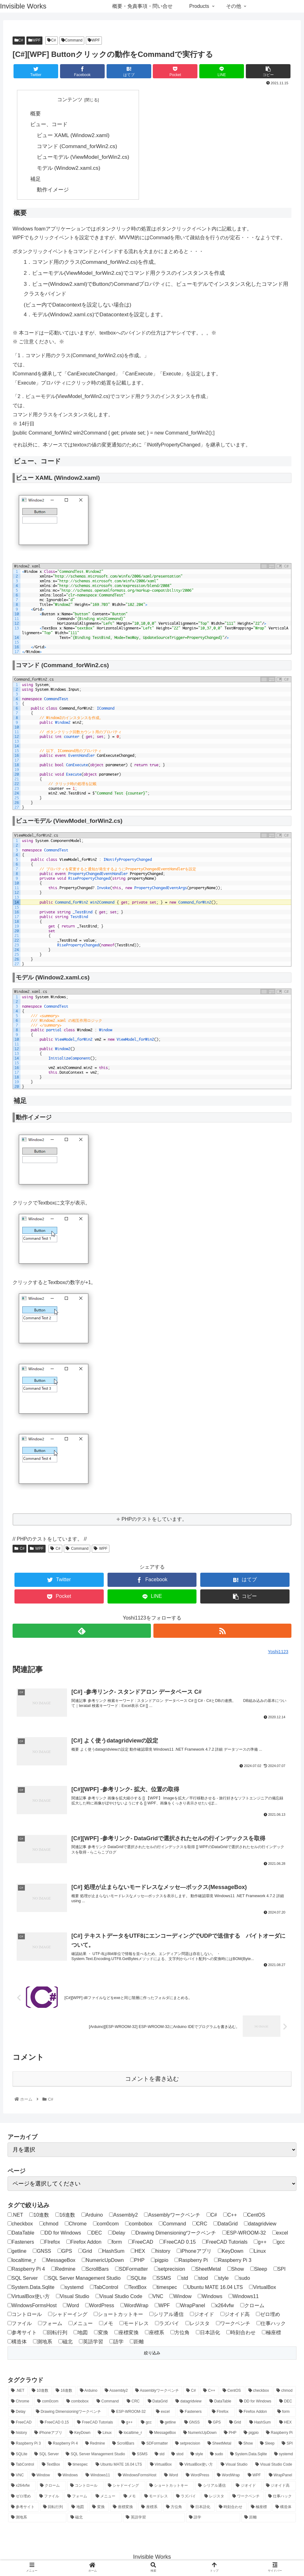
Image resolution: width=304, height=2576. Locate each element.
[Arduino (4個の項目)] (89, 2392)
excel (280, 2234)
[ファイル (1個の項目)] (50, 2497)
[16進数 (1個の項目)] (64, 2392)
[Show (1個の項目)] (246, 2445)
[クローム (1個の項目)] (51, 2487)
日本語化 (208, 2333)
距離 (137, 2342)
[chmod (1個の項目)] (285, 2392)
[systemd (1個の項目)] (283, 2455)
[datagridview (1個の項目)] (189, 2402)
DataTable (21, 2234)
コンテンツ (69, 99)
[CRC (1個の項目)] (134, 2402)
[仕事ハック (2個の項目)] (280, 2497)
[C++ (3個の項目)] (209, 2392)
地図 (81, 2333)
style (221, 2279)
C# (18, 40)
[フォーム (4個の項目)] (77, 2497)
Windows (210, 2297)
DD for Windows (61, 2234)
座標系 (154, 2333)
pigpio (160, 2261)
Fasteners (21, 2243)
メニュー (81, 2324)
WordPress (99, 2306)
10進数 (39, 2216)
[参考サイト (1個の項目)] (23, 2508)
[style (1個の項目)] (197, 2455)
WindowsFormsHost (32, 2306)
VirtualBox (262, 2288)
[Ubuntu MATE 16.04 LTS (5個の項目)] (119, 2466)
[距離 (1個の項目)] (268, 2518)
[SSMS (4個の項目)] (140, 2455)
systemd (72, 2288)
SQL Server (23, 2279)
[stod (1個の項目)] (177, 2455)
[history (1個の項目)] (19, 2434)
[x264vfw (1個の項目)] (22, 2487)
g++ (260, 2243)
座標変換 (126, 2333)
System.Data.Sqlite (31, 2288)
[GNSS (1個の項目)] (192, 2423)
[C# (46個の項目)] (191, 2392)
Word (71, 2306)
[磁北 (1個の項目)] (95, 2518)
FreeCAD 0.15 (177, 2243)
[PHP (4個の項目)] (230, 2434)
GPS (65, 2252)
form (115, 2243)
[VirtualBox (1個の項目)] (161, 2466)
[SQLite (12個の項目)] (19, 2455)
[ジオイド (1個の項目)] (247, 2487)
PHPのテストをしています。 (154, 1519)
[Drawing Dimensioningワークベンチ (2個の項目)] (70, 2413)
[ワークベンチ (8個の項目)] (246, 2497)
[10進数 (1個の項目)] (40, 2392)
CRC (199, 2225)
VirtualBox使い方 (29, 2297)
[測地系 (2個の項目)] (37, 2518)
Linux (258, 2252)
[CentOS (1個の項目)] (232, 2392)
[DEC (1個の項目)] (286, 2402)
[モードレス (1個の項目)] (156, 2497)
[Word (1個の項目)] (171, 2476)
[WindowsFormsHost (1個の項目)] (137, 2476)
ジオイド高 (235, 2315)
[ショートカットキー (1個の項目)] (170, 2487)
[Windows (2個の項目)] (68, 2476)
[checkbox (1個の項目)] (259, 2392)
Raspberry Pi (190, 2261)
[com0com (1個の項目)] (48, 2402)
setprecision (169, 2270)
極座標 (271, 2333)
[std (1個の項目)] (160, 2455)
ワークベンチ (233, 2324)
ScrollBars (95, 2270)
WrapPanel (190, 2306)
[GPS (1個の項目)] (215, 2423)
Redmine (63, 2270)
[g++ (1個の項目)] (128, 2423)
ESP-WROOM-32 (244, 2234)
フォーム (50, 2324)
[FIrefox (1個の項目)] (222, 2413)
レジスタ (197, 2324)
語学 (116, 2342)
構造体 (17, 2342)
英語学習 (91, 2342)
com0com (106, 2225)
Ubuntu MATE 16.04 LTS (213, 2288)
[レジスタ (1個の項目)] (215, 2497)
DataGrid (225, 2225)
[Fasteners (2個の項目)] (192, 2413)
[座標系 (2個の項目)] (150, 2508)
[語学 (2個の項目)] (213, 2518)
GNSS (42, 2252)
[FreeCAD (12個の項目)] (22, 2423)
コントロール (25, 2315)
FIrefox (50, 2243)
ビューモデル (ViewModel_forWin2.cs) (83, 157)
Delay (116, 2234)
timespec (165, 2288)
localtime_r (22, 2261)
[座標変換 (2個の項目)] (123, 2508)
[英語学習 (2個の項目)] (154, 2518)
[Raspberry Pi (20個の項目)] (279, 2434)
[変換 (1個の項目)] (99, 2508)
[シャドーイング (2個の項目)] (125, 2487)
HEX (138, 2252)
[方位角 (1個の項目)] (174, 2508)
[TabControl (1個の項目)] (23, 2466)
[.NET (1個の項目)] (18, 2392)
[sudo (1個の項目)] (216, 2455)
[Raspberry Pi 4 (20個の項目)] (63, 2445)
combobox (138, 2225)
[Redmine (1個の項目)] (95, 2445)
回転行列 (55, 2333)
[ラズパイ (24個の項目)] (186, 2497)
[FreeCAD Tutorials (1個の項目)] (95, 2423)
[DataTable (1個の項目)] (221, 2402)
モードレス (134, 2324)
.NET (15, 2216)
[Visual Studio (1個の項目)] (234, 2466)
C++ (230, 2216)
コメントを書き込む (152, 2079)
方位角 (180, 2333)
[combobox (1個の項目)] (78, 2402)
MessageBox (58, 2261)
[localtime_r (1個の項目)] (130, 2434)
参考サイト (22, 2333)
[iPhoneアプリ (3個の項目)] (48, 2434)
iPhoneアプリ (194, 2252)
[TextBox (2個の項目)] (51, 2466)
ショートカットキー (118, 2315)
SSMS (162, 2279)
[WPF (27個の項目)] (255, 2476)
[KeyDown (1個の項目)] (80, 2434)
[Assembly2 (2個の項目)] (116, 2392)
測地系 (42, 2342)
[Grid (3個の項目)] (235, 2423)
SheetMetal (206, 2270)
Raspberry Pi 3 (232, 2261)
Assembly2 (123, 2216)
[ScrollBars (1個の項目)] (123, 2445)
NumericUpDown (103, 2261)
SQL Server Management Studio (82, 2279)
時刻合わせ (241, 2333)
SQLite (136, 2279)
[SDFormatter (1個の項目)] (155, 2445)
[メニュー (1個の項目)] (106, 2497)
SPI (280, 2270)
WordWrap (134, 2306)
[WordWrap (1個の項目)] (228, 2476)
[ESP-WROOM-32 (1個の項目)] (130, 2413)
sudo (242, 2279)
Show (235, 2270)
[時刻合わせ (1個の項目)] (231, 2508)
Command (71, 40)
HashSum (111, 2252)
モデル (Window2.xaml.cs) (68, 168)
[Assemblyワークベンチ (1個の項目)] (157, 2392)
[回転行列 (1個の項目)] (53, 2508)
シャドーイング (67, 2315)
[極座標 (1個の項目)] (259, 2508)
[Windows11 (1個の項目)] (98, 2476)
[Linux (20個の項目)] (105, 2434)
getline (17, 2252)
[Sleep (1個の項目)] (267, 2445)
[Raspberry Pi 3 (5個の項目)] (26, 2445)
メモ (106, 2324)
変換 (101, 2333)
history (161, 2252)
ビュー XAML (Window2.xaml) (73, 135)
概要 (35, 113)
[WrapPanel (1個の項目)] (281, 2476)
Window (180, 2297)
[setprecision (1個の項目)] (187, 2445)
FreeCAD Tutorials (225, 2243)
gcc (279, 2243)
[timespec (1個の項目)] (78, 2466)
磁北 (65, 2342)
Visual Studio (72, 2297)
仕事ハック (271, 2324)
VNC (156, 2297)
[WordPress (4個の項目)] (198, 2476)
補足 (35, 179)
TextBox (135, 2288)
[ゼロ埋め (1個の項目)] (21, 2497)
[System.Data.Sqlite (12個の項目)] (248, 2455)
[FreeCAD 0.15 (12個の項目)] (55, 2423)
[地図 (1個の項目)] (78, 2508)
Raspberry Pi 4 (26, 2270)
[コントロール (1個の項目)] (85, 2487)
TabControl (104, 2288)
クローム (252, 2306)
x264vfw (222, 2306)
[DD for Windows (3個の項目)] (255, 2402)
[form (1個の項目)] (285, 2413)
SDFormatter (131, 2270)
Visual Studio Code (119, 2297)
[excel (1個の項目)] (164, 2413)
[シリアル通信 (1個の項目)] (213, 2487)
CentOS (254, 2216)
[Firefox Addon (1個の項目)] (254, 2413)
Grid (85, 2252)
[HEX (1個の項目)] (286, 2423)
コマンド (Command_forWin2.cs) (77, 146)
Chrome (76, 2225)
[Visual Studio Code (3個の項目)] (274, 2466)
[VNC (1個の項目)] (18, 2476)
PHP (137, 2261)
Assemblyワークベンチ (172, 2216)
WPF (34, 40)
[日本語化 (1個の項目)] (201, 2508)
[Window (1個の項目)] (41, 2476)
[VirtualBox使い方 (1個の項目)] (197, 2466)
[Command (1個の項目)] (108, 2402)
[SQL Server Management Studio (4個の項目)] (95, 2455)
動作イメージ (53, 189)
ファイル (20, 2324)
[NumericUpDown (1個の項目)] (200, 2434)
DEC (94, 2234)
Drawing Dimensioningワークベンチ (173, 2234)
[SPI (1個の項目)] (287, 2445)
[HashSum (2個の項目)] (260, 2423)
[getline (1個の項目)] (168, 2423)
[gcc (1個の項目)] (147, 2423)
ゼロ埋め (268, 2315)
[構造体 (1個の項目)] (284, 2508)
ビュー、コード (49, 124)
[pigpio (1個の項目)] (251, 2434)
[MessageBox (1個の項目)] (162, 2434)
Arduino (92, 2216)
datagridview (260, 2225)
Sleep (258, 2270)
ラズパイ (167, 2324)
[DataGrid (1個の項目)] (158, 2402)
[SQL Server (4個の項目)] (46, 2455)
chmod (48, 2225)
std (182, 2279)
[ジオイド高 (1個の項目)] (279, 2487)
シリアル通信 (166, 2315)
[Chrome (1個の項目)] (20, 2402)
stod (201, 2279)
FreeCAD (140, 2243)
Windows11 (244, 2297)
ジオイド (202, 2315)
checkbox (20, 2225)
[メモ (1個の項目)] (130, 2497)
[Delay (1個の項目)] (20, 2413)
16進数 (65, 2216)
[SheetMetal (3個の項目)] (220, 2445)
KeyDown (230, 2252)
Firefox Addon (84, 2243)
